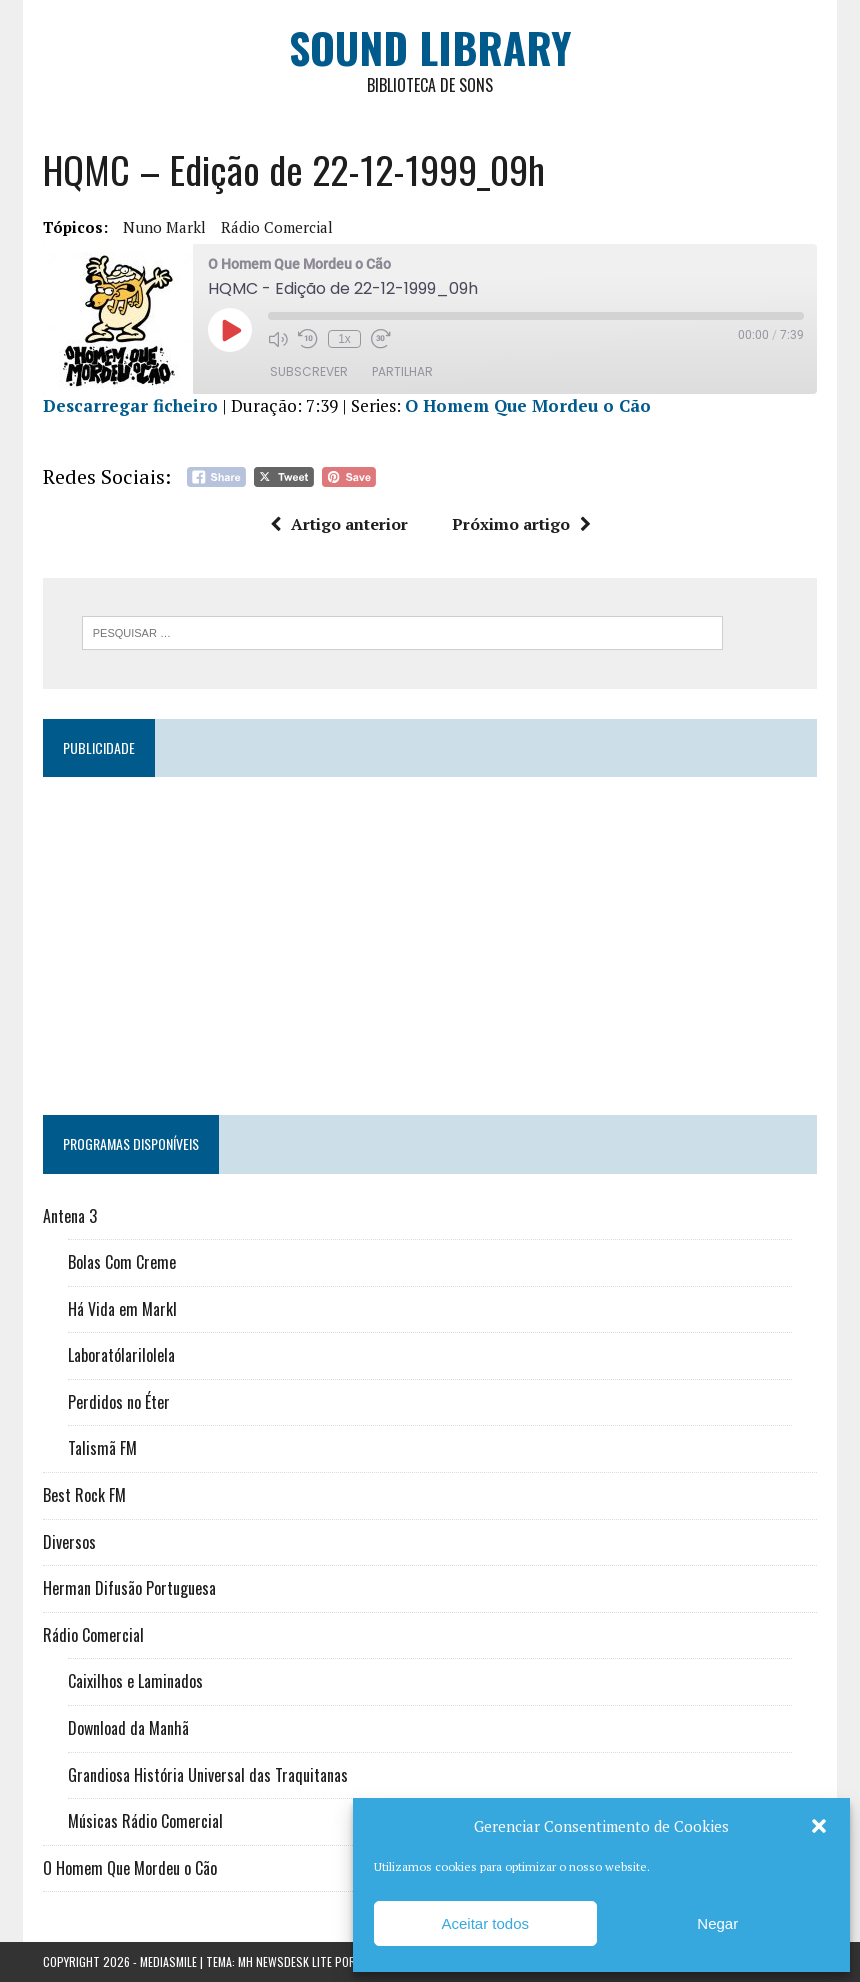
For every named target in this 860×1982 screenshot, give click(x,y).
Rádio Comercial (277, 227)
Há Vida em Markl (122, 1309)
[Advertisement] (430, 937)
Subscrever (309, 371)
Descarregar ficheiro (130, 405)
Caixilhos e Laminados (135, 1681)
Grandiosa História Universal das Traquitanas (208, 1775)
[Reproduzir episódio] (230, 330)
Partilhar (402, 371)
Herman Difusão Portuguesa (129, 1588)
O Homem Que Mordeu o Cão (528, 405)
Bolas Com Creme (122, 1262)
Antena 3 (70, 1216)
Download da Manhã (128, 1728)
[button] (819, 1826)
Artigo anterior (339, 524)
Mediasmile (168, 1961)
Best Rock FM (84, 1495)
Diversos (69, 1542)
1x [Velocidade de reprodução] (344, 339)
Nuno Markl (164, 227)
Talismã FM (102, 1448)
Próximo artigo (521, 524)
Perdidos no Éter (119, 1402)
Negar (717, 1923)
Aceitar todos (485, 1923)
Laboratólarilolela (121, 1355)
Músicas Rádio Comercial (145, 1821)
